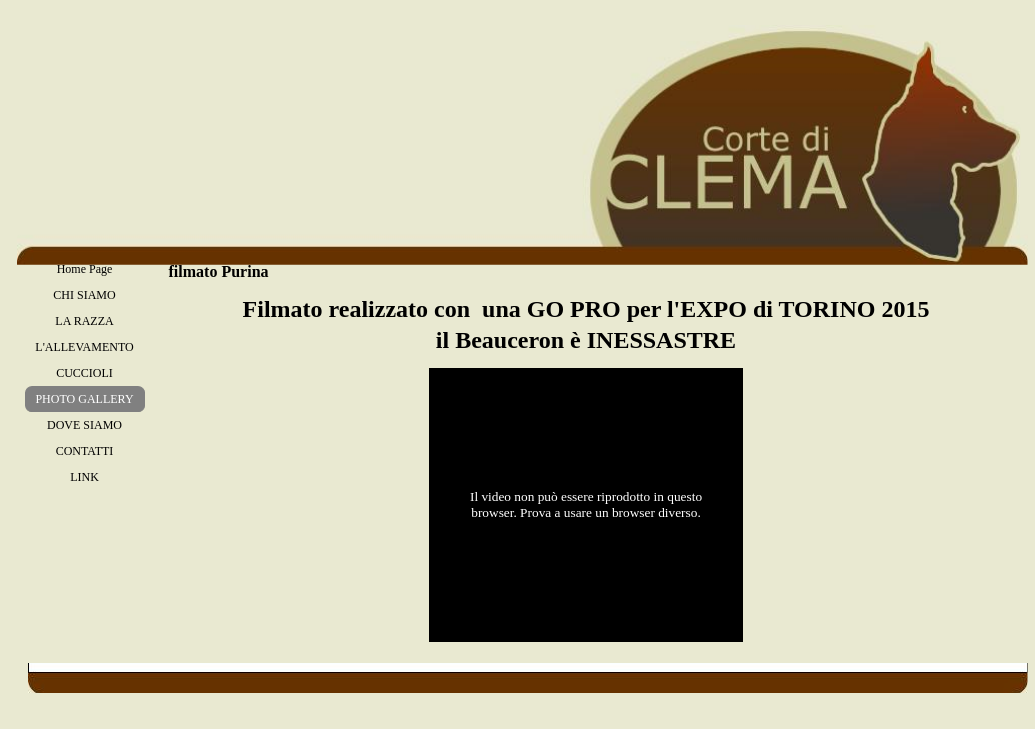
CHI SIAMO (84, 295)
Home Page (85, 269)
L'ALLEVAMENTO (84, 347)
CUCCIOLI (84, 373)
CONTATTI (85, 451)
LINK (84, 477)
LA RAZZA (84, 321)
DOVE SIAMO (84, 425)
